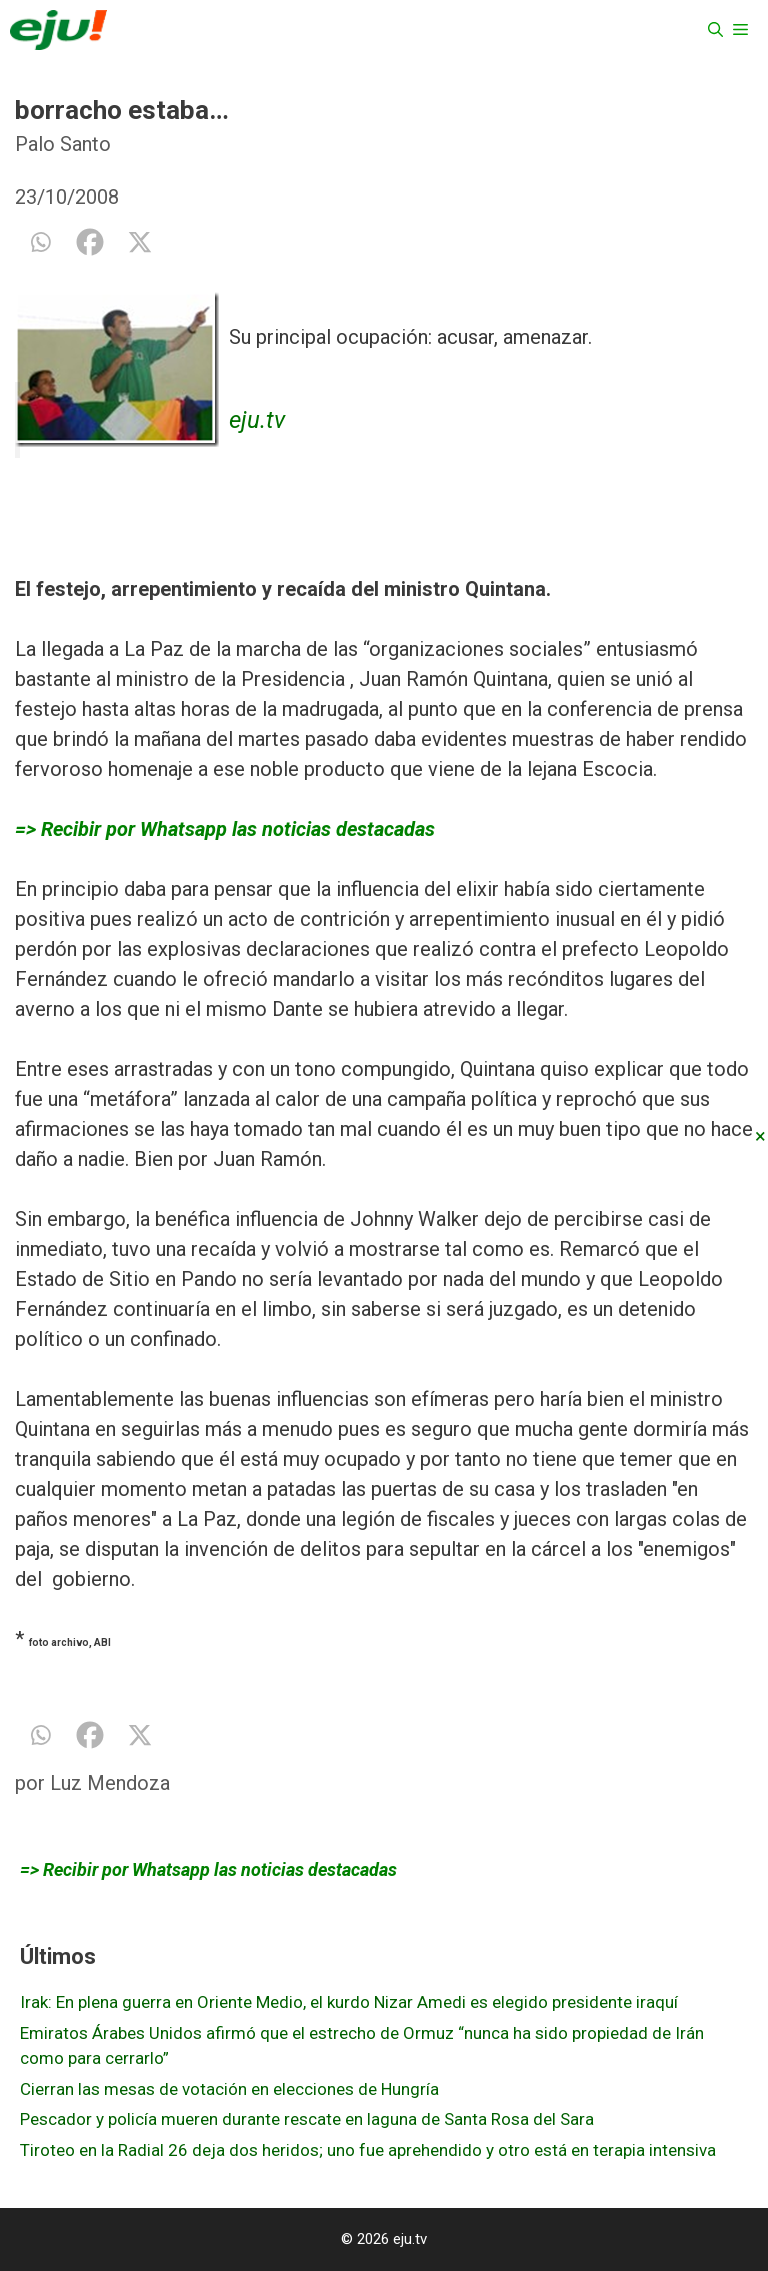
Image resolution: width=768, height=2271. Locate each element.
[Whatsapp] (40, 242)
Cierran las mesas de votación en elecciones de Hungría (229, 2089)
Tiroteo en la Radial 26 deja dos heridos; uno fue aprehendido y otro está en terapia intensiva (368, 2150)
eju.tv (257, 420)
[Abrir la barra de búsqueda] (715, 30)
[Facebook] (90, 242)
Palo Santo (63, 144)
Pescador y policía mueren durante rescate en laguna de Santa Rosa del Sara (307, 2119)
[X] (140, 242)
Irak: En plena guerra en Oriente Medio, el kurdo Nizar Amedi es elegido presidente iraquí (349, 2002)
